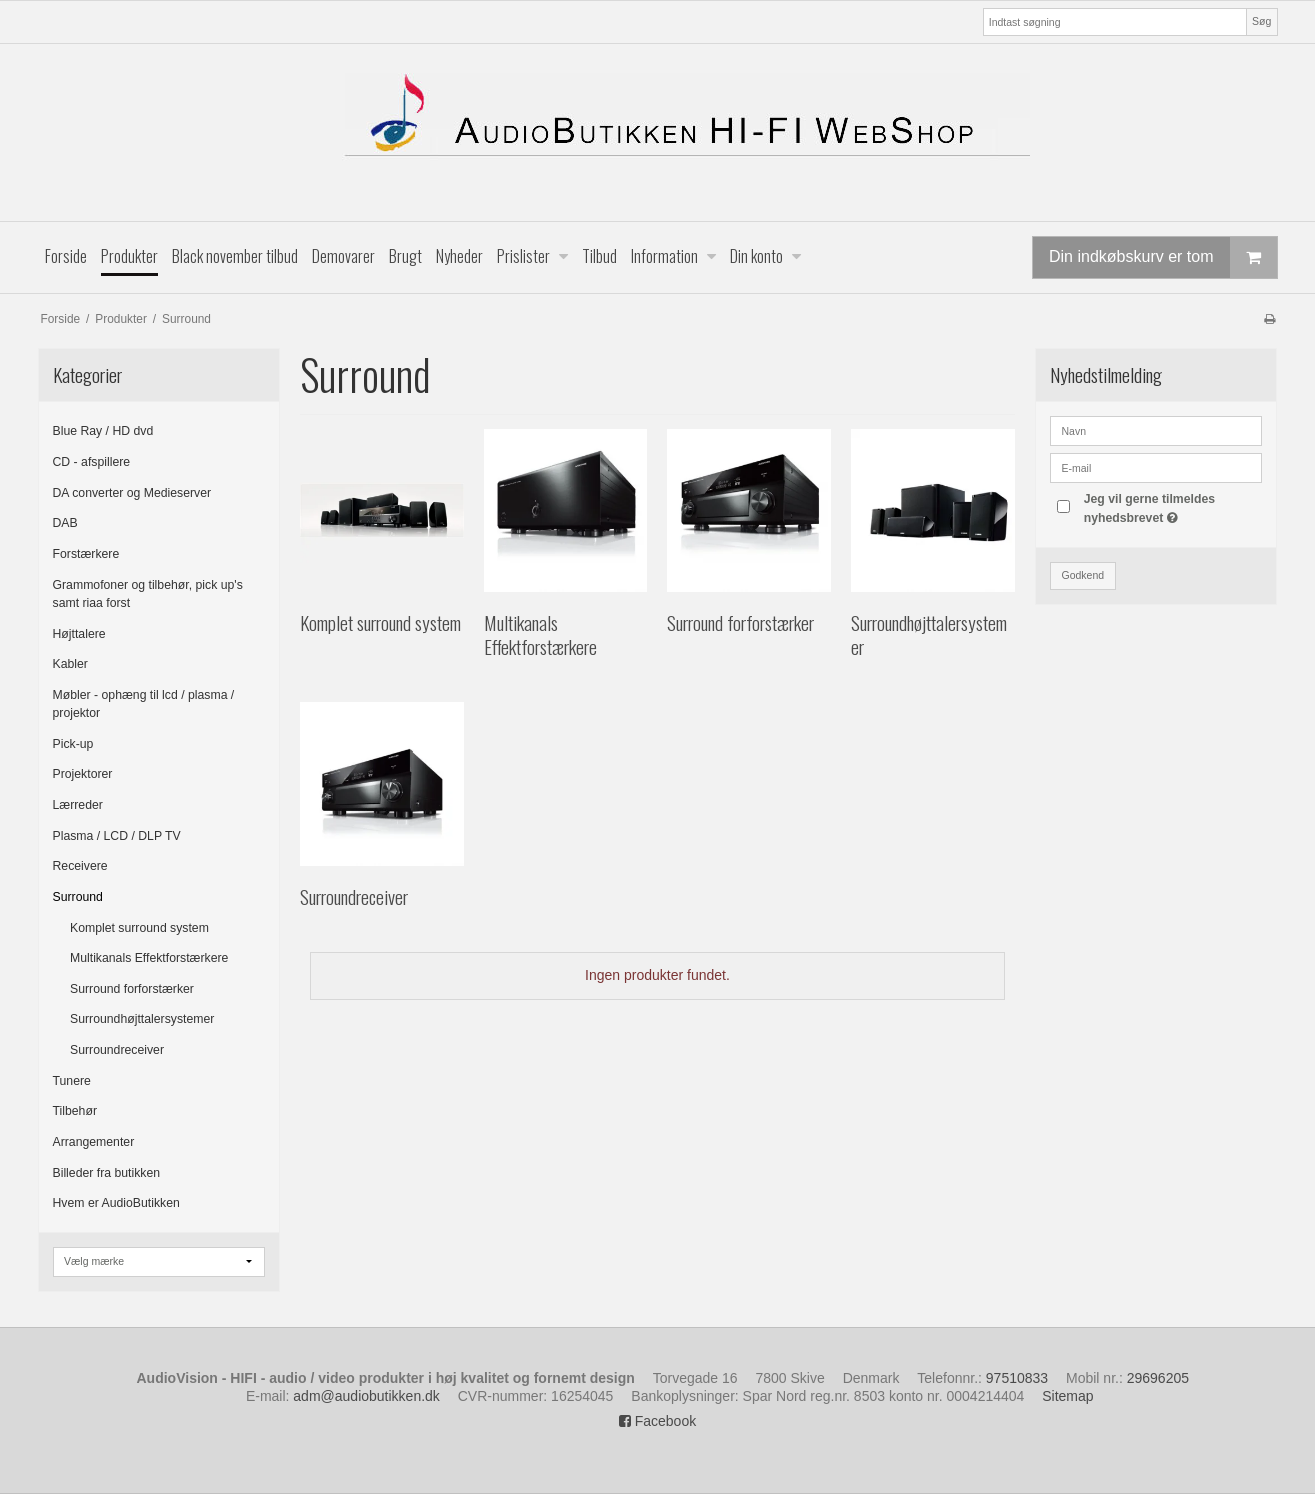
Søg (1261, 21)
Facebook (657, 1421)
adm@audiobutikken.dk (366, 1396)
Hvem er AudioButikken (116, 1203)
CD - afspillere (92, 462)
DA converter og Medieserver (132, 493)
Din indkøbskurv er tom (1163, 257)
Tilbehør (75, 1111)
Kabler (70, 664)
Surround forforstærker (132, 989)
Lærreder (78, 805)
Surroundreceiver (117, 1050)
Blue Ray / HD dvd (103, 431)
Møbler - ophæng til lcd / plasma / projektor (144, 704)
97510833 (1017, 1378)
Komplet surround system (139, 928)
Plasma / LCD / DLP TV (117, 836)
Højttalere (79, 634)
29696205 (1158, 1378)
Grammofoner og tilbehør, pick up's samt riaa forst (148, 594)
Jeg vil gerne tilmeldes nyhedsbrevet (1172, 507)
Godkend (1082, 575)
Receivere (80, 866)
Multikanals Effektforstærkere (149, 958)
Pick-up (73, 744)
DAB (65, 523)
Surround (78, 897)
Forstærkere (86, 554)
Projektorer (83, 774)
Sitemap (1067, 1396)
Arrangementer (94, 1142)
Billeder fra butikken (107, 1173)
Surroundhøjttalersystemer (142, 1019)
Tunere (72, 1081)
